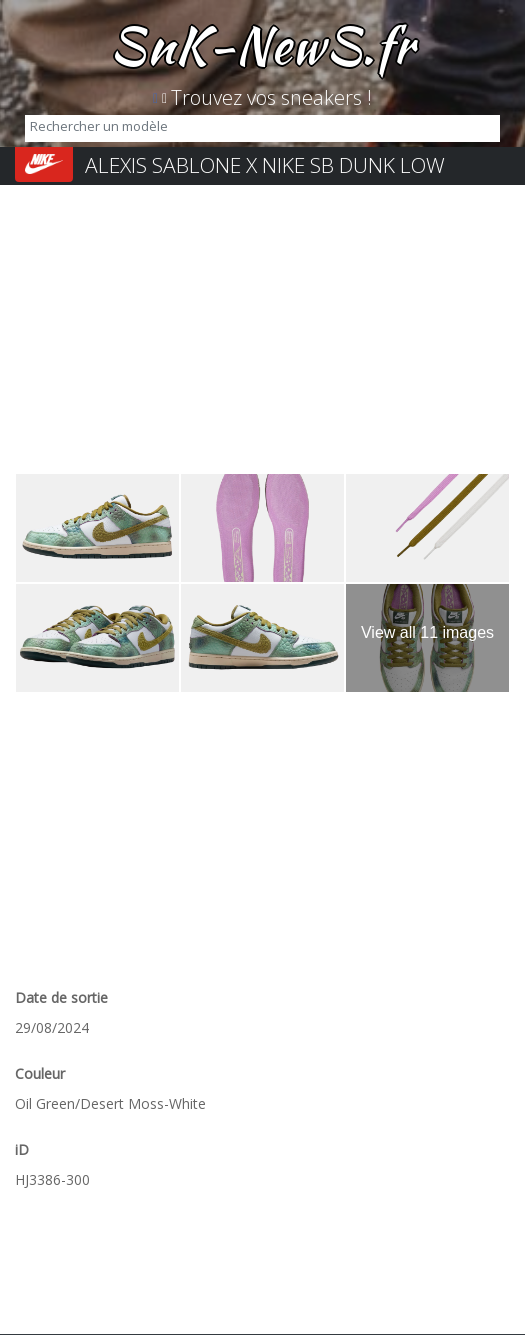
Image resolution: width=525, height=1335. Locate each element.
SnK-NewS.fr (262, 45)
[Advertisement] (262, 333)
